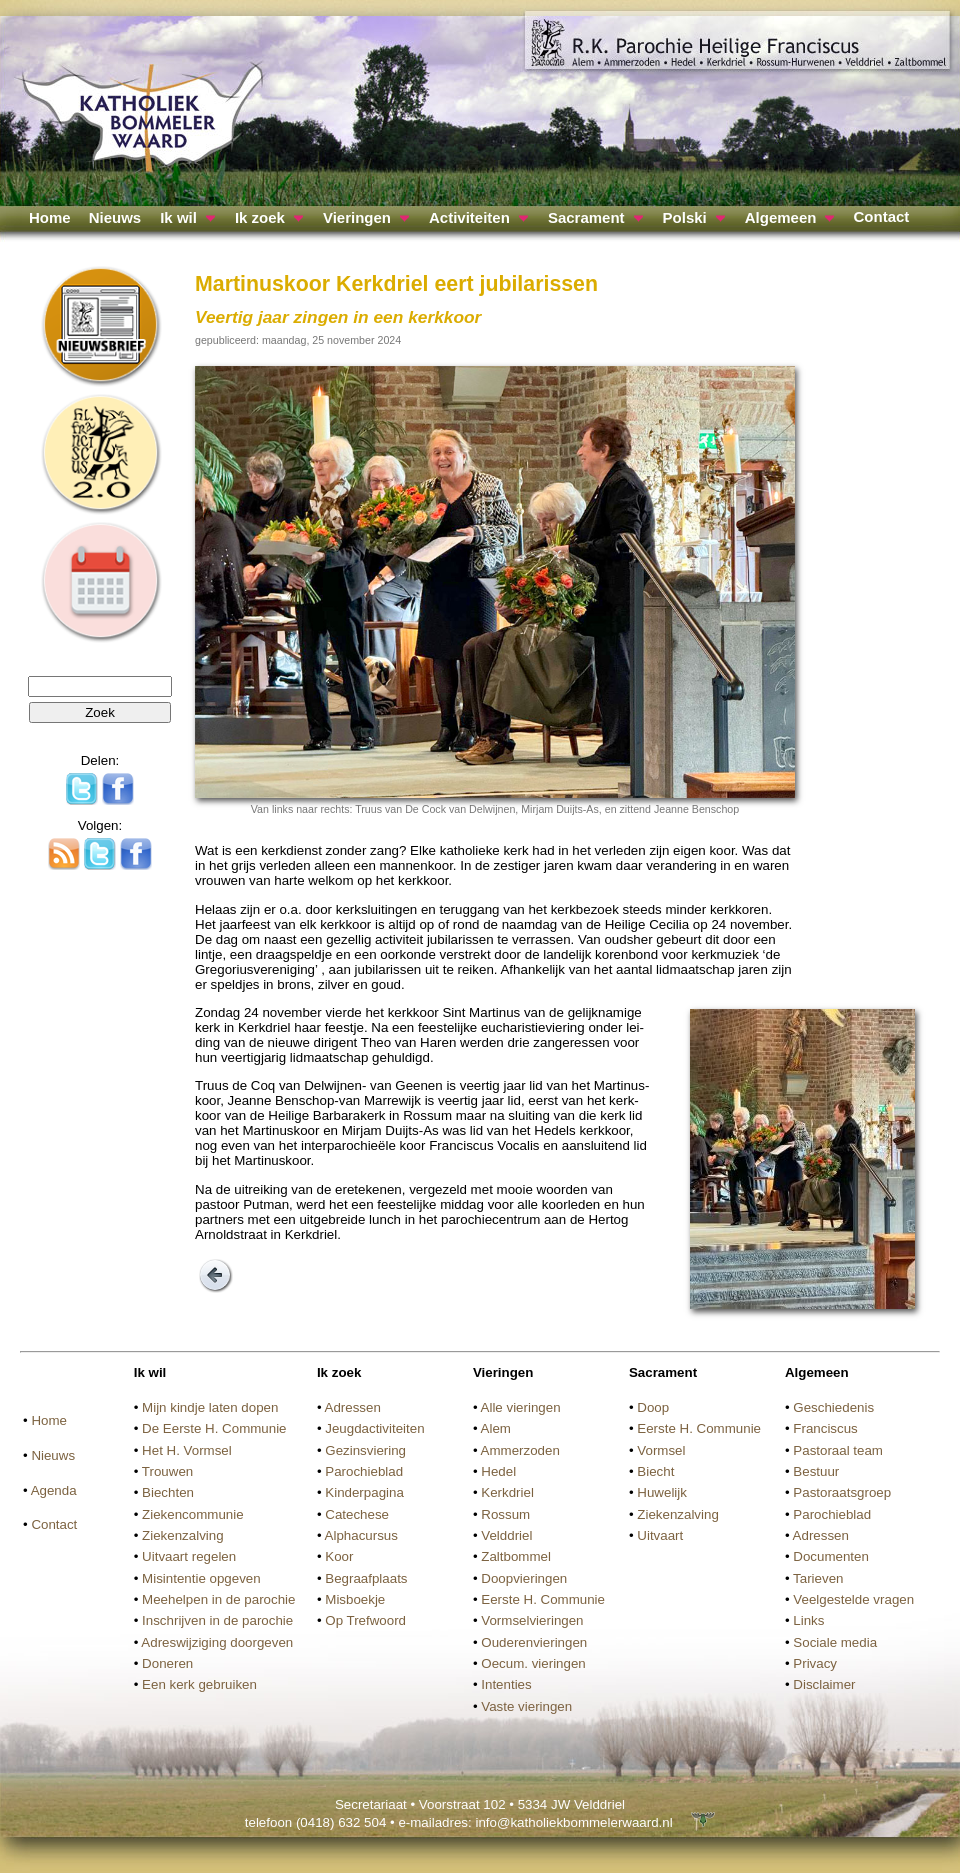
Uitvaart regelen (189, 1556)
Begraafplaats (366, 1578)
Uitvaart (660, 1535)
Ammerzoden (520, 1450)
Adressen (353, 1407)
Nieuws (115, 217)
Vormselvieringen (532, 1620)
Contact (881, 216)
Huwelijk (662, 1492)
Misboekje (355, 1599)
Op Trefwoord (365, 1620)
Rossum (505, 1514)
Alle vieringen (521, 1407)
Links (808, 1620)
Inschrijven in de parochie (217, 1620)
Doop (653, 1407)
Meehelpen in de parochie (218, 1599)
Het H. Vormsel (187, 1450)
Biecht (655, 1471)
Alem (496, 1428)
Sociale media (835, 1642)
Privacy (815, 1663)
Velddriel (506, 1535)
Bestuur (816, 1471)
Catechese (357, 1514)
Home (50, 217)
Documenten (831, 1556)
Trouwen (167, 1471)
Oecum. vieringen (533, 1663)
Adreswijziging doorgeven (217, 1642)
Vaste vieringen (526, 1706)
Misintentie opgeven (201, 1578)
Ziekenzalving (183, 1535)
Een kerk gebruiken (199, 1684)
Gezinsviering (365, 1450)
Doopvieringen (524, 1578)
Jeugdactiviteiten (374, 1428)
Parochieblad (364, 1471)
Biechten (168, 1492)
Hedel (498, 1471)
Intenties (506, 1684)
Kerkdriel (507, 1492)
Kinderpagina (364, 1492)
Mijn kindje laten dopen (210, 1407)
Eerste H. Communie (543, 1599)
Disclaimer (824, 1684)
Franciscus (825, 1428)
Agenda (54, 1490)
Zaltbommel (516, 1556)
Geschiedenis (833, 1407)
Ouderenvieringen (534, 1642)
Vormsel (661, 1450)
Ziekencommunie (192, 1514)
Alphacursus (361, 1535)
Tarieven (818, 1578)
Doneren (167, 1663)
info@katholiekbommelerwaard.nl (573, 1822)
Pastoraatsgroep (842, 1492)
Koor (339, 1556)
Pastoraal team (838, 1450)
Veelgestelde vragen (853, 1599)
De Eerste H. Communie (214, 1428)
